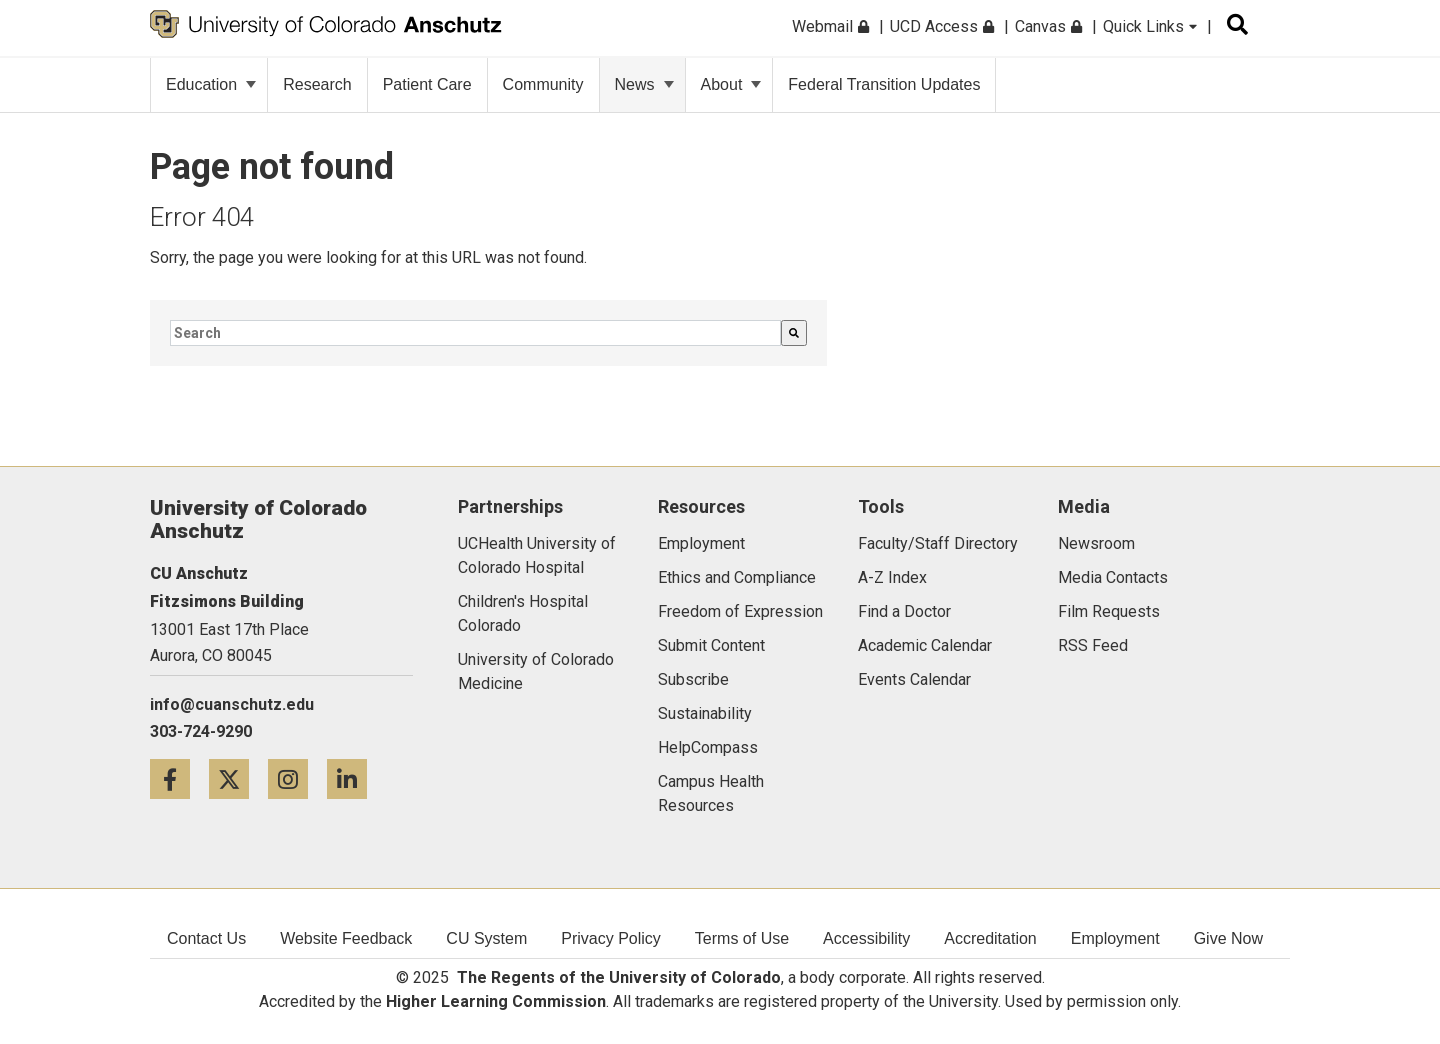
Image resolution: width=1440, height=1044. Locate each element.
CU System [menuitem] (486, 938)
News (644, 84)
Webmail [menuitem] (830, 26)
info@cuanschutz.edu (232, 704)
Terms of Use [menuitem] (742, 938)
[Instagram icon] (297, 778)
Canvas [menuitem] (1048, 26)
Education (211, 84)
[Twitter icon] (238, 778)
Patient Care (427, 84)
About (731, 84)
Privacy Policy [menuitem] (611, 938)
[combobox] (475, 333)
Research (317, 84)
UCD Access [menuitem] (942, 26)
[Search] (794, 333)
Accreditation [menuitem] (990, 938)
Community (543, 84)
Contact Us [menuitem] (206, 938)
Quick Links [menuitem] (1150, 26)
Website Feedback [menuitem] (346, 938)
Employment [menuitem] (1115, 938)
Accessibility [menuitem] (866, 938)
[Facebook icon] (179, 778)
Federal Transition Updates (884, 84)
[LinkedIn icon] (354, 778)
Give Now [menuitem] (1228, 938)
